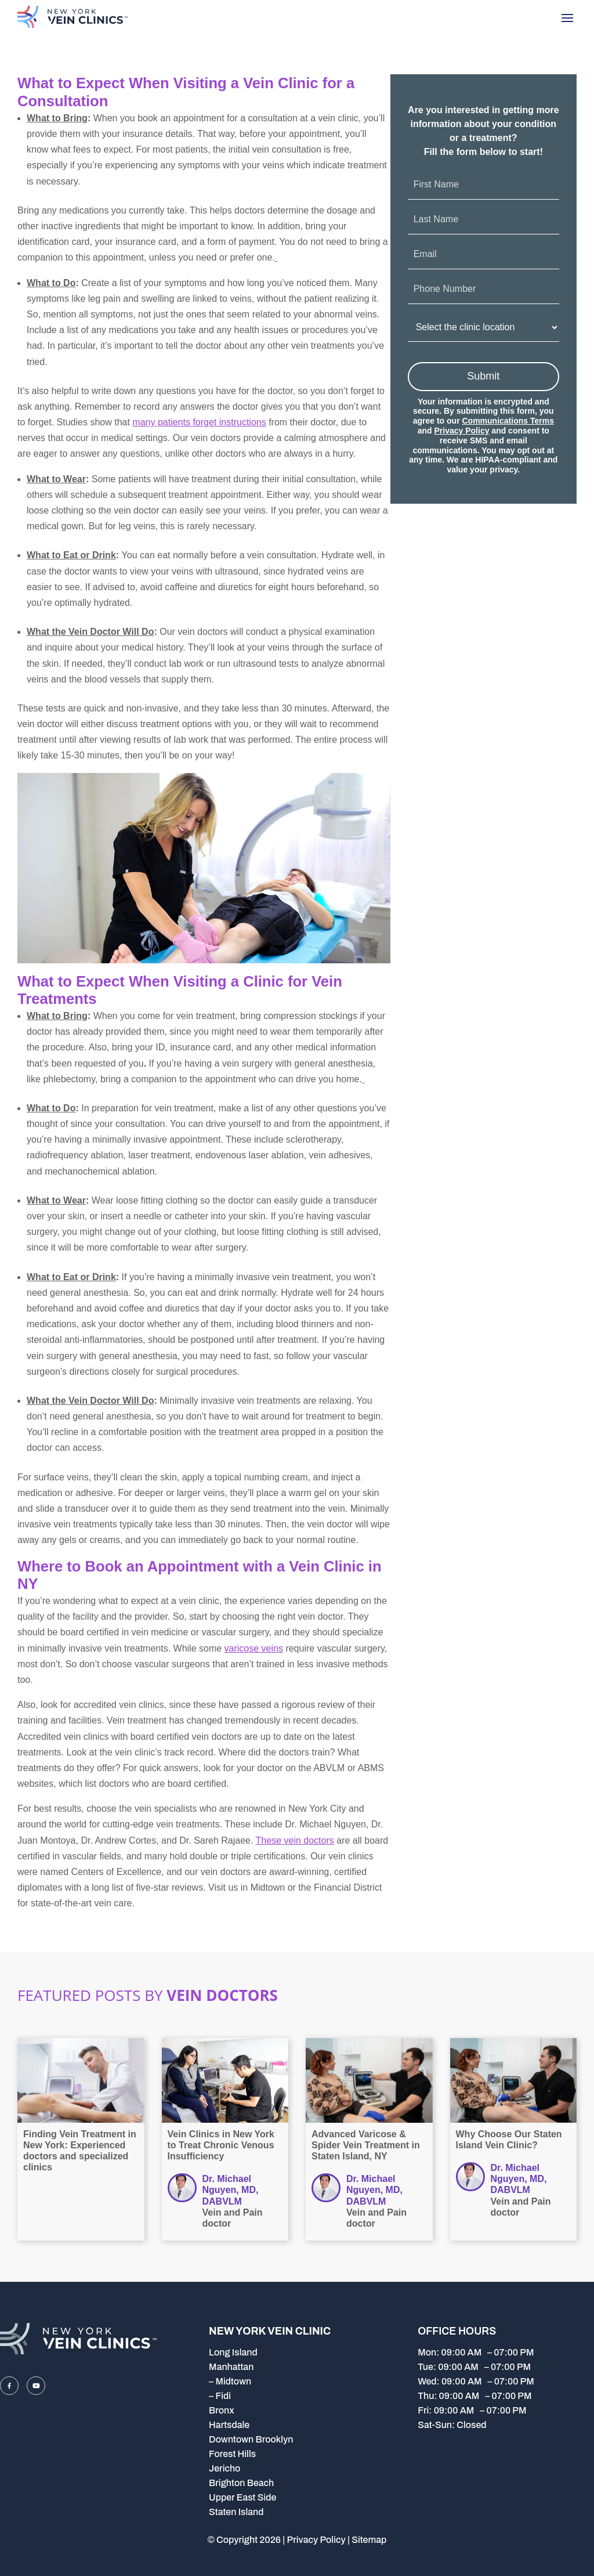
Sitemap (369, 2540)
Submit (483, 376)
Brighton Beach (241, 2483)
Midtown (233, 2381)
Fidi (223, 2396)
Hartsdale (229, 2425)
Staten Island (236, 2512)
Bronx (221, 2410)
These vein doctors (295, 1840)
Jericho (224, 2468)
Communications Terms (508, 420)
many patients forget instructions (199, 422)
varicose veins (253, 1648)
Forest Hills (232, 2454)
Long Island (233, 2352)
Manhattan (231, 2367)
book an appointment (180, 118)
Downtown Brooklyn (251, 2439)
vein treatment (184, 1108)
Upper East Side (242, 2497)
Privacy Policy (462, 430)
